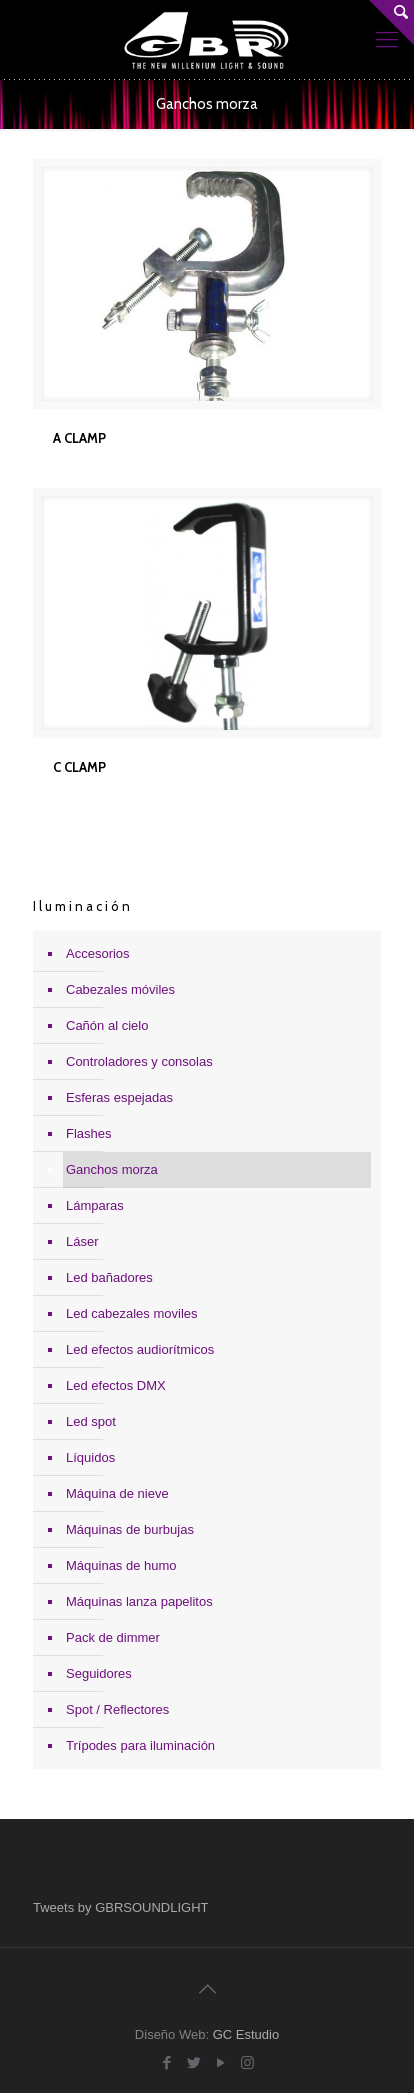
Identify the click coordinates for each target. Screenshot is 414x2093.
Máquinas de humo (121, 1565)
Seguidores (99, 1673)
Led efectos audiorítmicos (140, 1349)
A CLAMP (79, 438)
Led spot (91, 1421)
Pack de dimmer (113, 1637)
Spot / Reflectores (117, 1709)
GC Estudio (246, 2034)
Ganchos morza (112, 1169)
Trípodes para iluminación (140, 1745)
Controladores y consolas (139, 1061)
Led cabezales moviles (132, 1313)
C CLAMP (79, 767)
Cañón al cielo (107, 1025)
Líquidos (90, 1457)
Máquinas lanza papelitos (139, 1601)
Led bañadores (109, 1277)
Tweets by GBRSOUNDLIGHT (121, 1907)
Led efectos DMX (116, 1385)
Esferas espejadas (119, 1097)
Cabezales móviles (120, 989)
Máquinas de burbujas (130, 1529)
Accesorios (98, 953)
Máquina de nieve (117, 1493)
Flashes (89, 1133)
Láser (82, 1241)
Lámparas (95, 1205)
